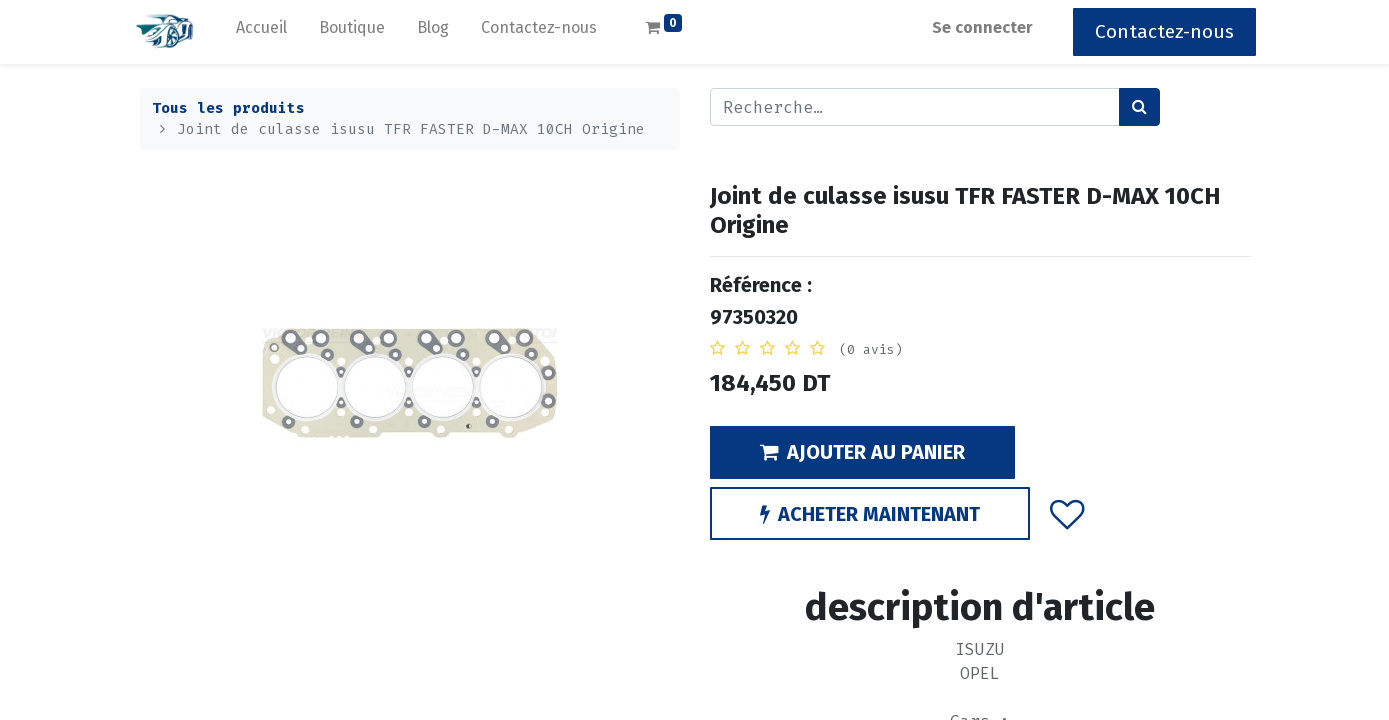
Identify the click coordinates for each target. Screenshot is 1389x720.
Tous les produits (228, 108)
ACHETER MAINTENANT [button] (870, 514)
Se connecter (976, 27)
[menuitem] (268, 32)
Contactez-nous (1158, 31)
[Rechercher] (1139, 107)
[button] (1066, 514)
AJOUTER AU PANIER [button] (862, 452)
